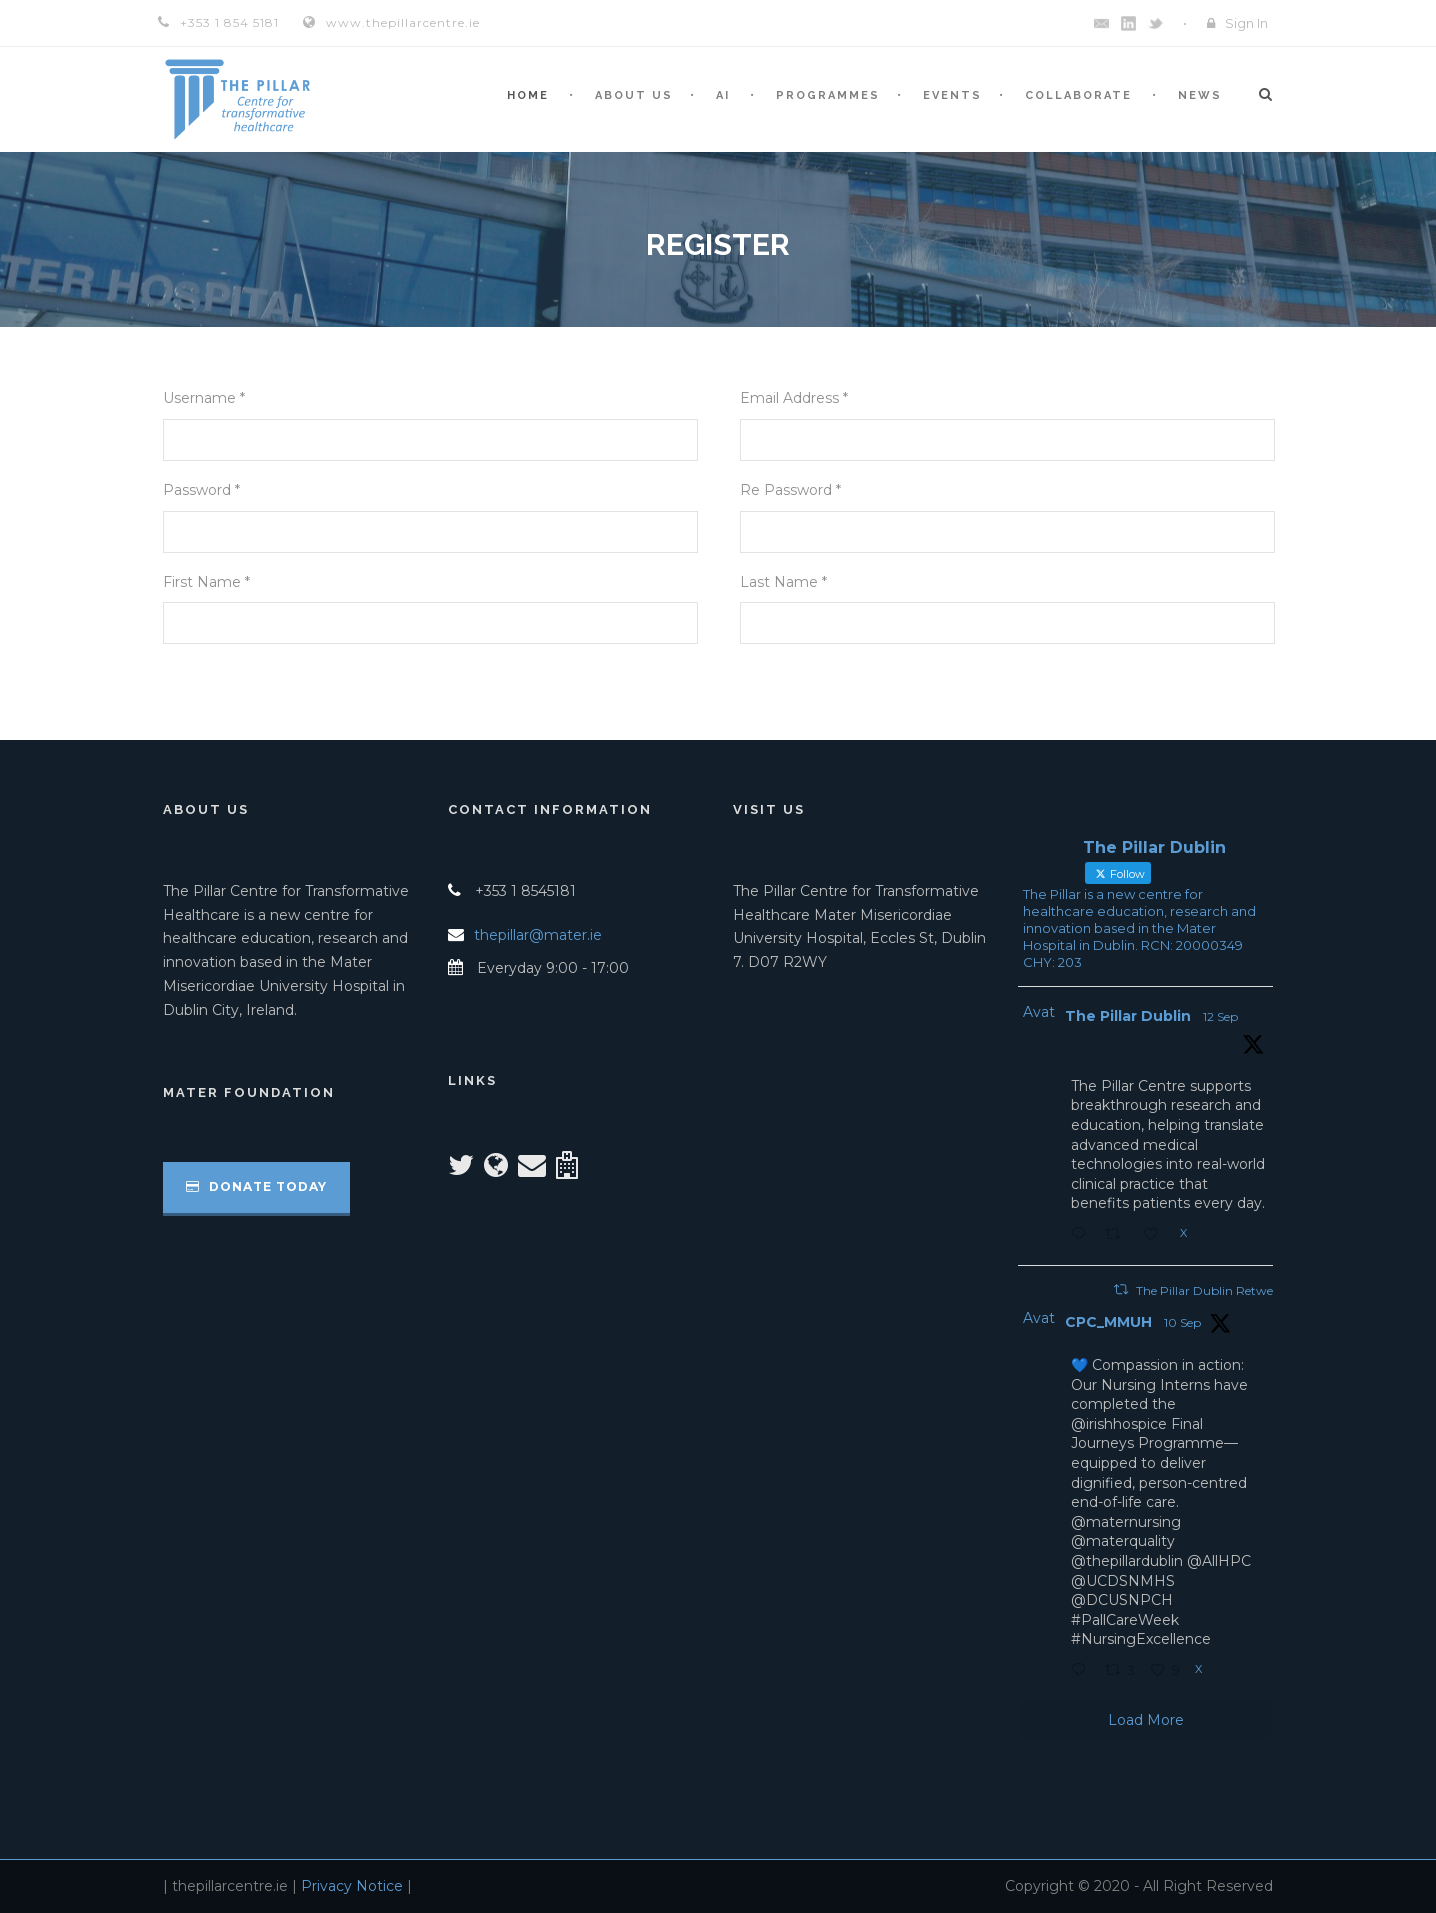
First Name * (206, 582)
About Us (634, 95)
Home (528, 95)
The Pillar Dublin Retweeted (1216, 1290)
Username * (204, 398)
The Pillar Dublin (1128, 1016)
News (1200, 95)
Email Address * (794, 398)
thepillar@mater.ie (538, 935)
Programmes (828, 95)
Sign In (1246, 23)
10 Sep (1182, 1322)
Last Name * (783, 582)
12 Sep (1220, 1016)
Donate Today (256, 1186)
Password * (201, 490)
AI (723, 95)
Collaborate (1078, 95)
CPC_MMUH (1108, 1322)
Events (952, 95)
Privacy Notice (352, 1886)
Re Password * (790, 490)
